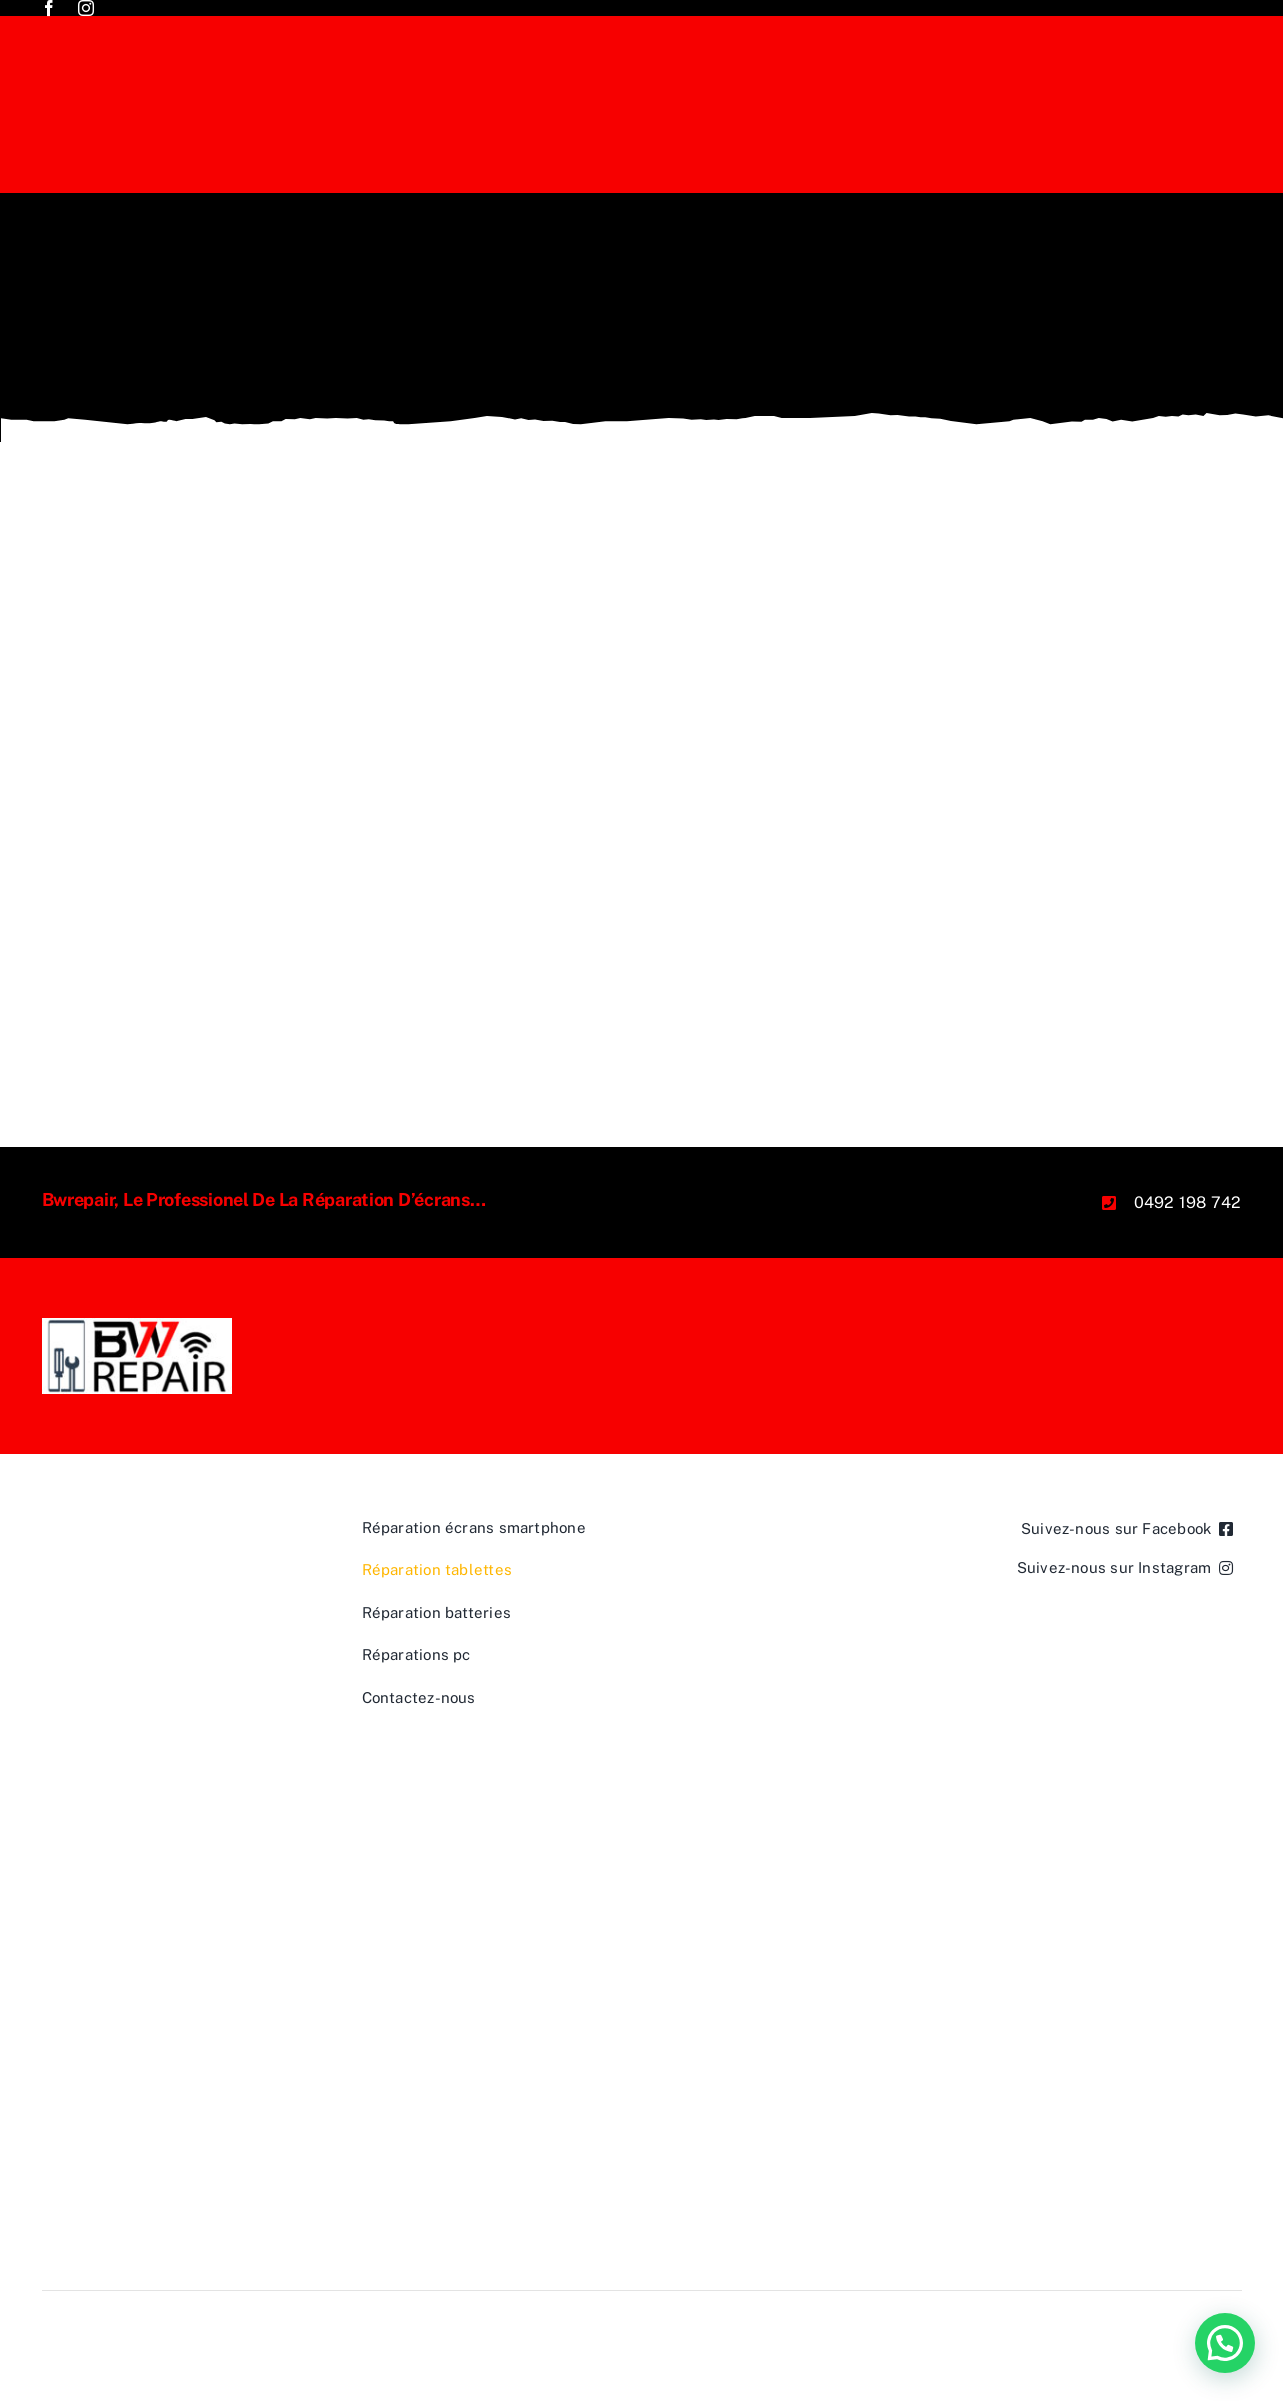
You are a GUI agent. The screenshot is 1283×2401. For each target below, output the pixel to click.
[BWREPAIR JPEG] (137, 1325)
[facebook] (49, 8)
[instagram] (86, 8)
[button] (1225, 2343)
